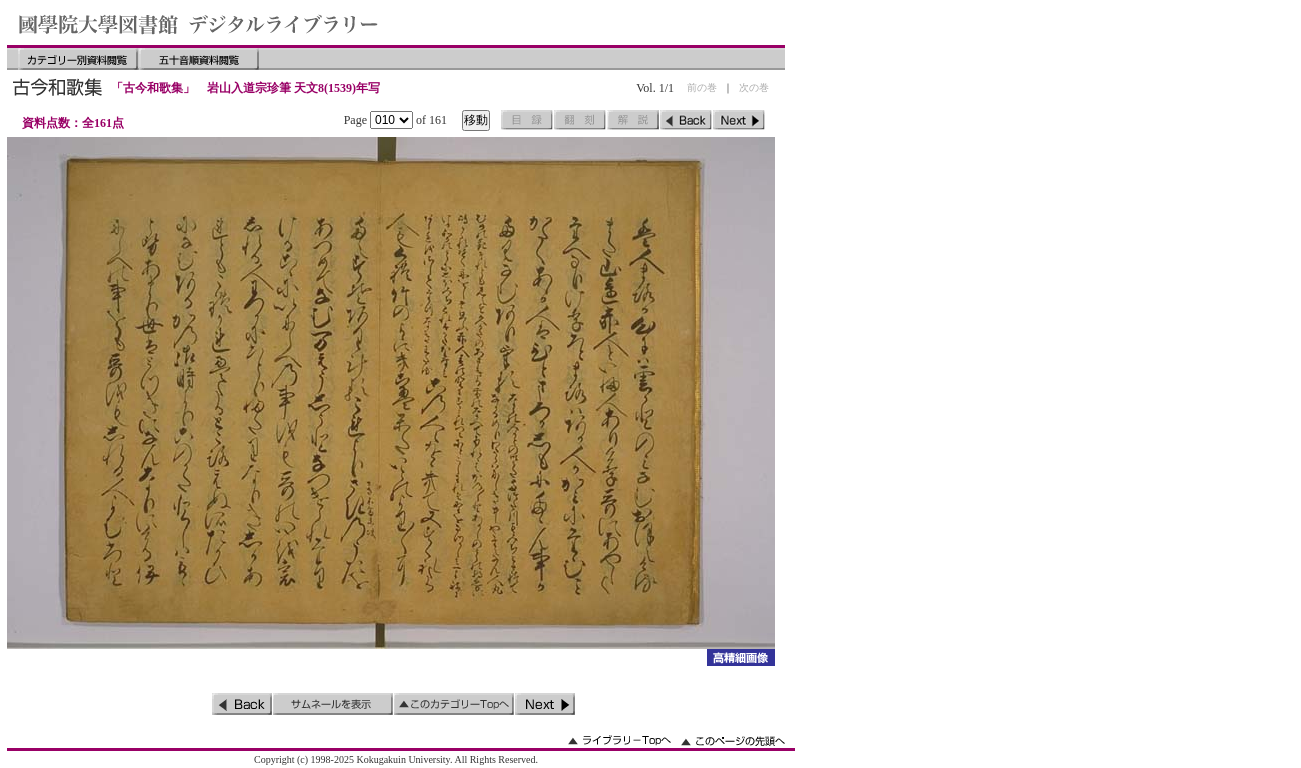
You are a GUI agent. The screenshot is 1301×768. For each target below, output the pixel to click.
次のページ (739, 120)
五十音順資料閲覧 (199, 59)
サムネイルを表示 (333, 704)
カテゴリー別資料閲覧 (78, 59)
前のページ (686, 120)
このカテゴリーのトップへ (454, 704)
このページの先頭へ (733, 740)
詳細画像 (740, 657)
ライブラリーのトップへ (619, 740)
